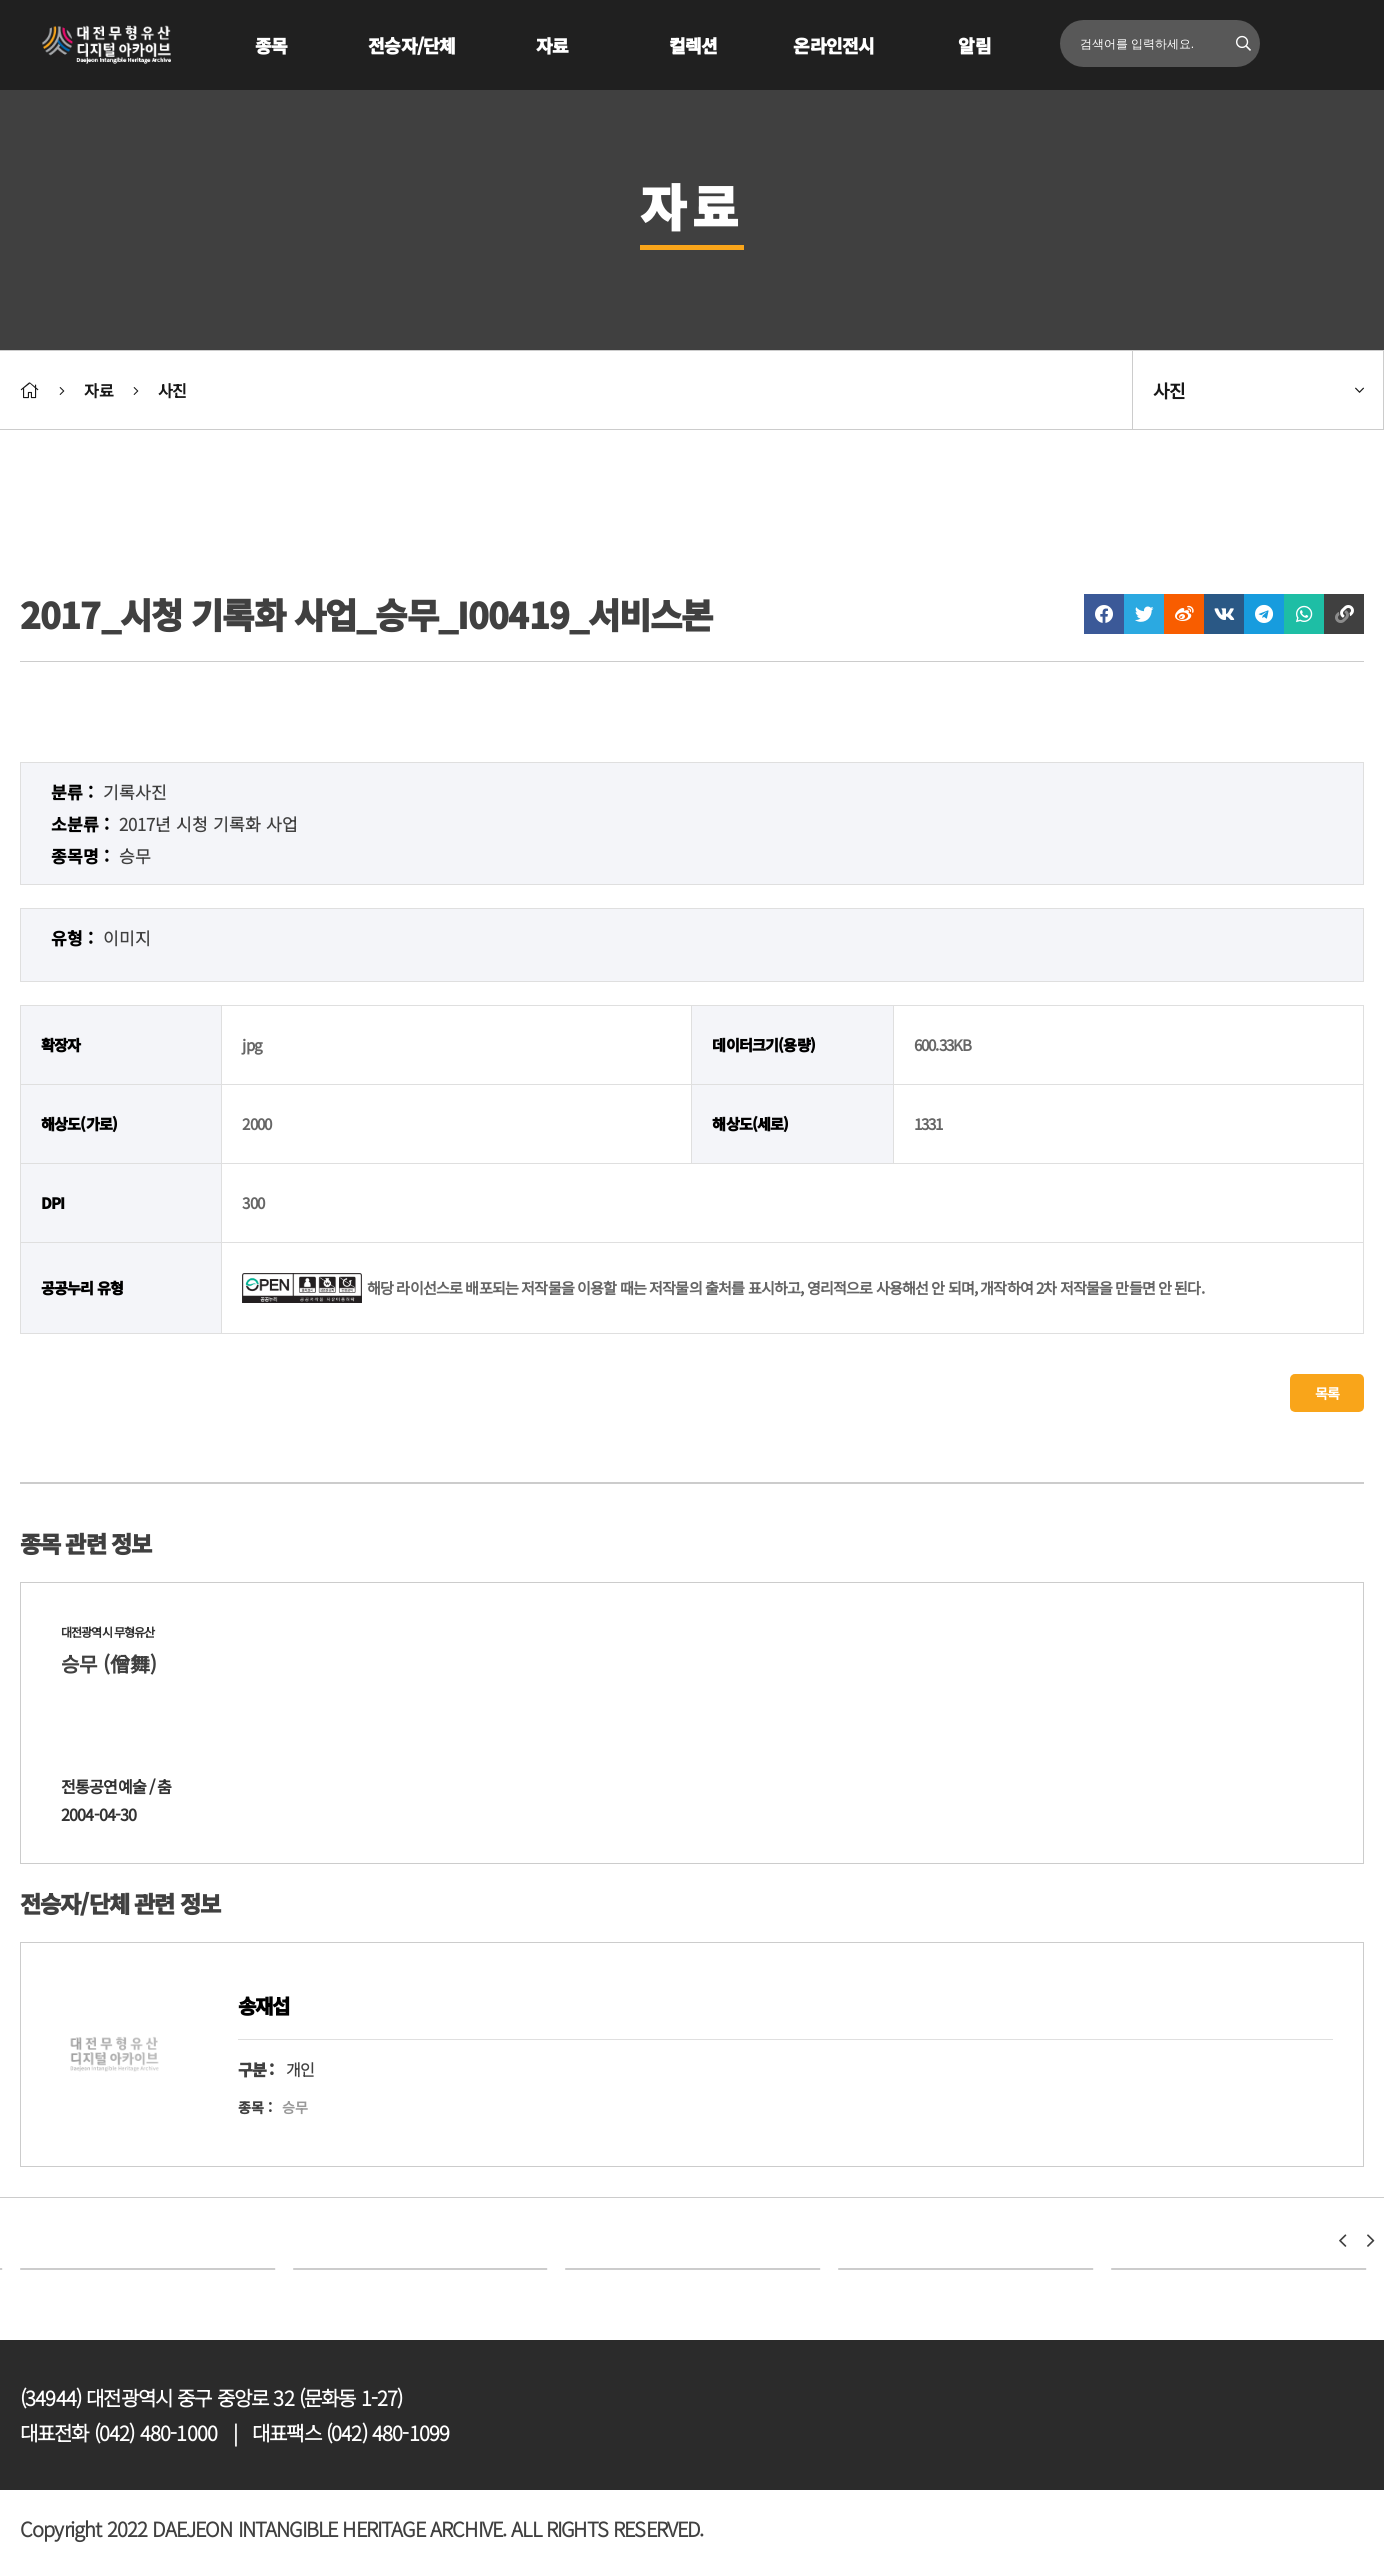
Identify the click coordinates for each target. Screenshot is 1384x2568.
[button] (1342, 2241)
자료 (552, 45)
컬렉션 (693, 45)
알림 (974, 45)
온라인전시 (833, 45)
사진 (172, 390)
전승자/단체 (411, 45)
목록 (1327, 1393)
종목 (271, 45)
